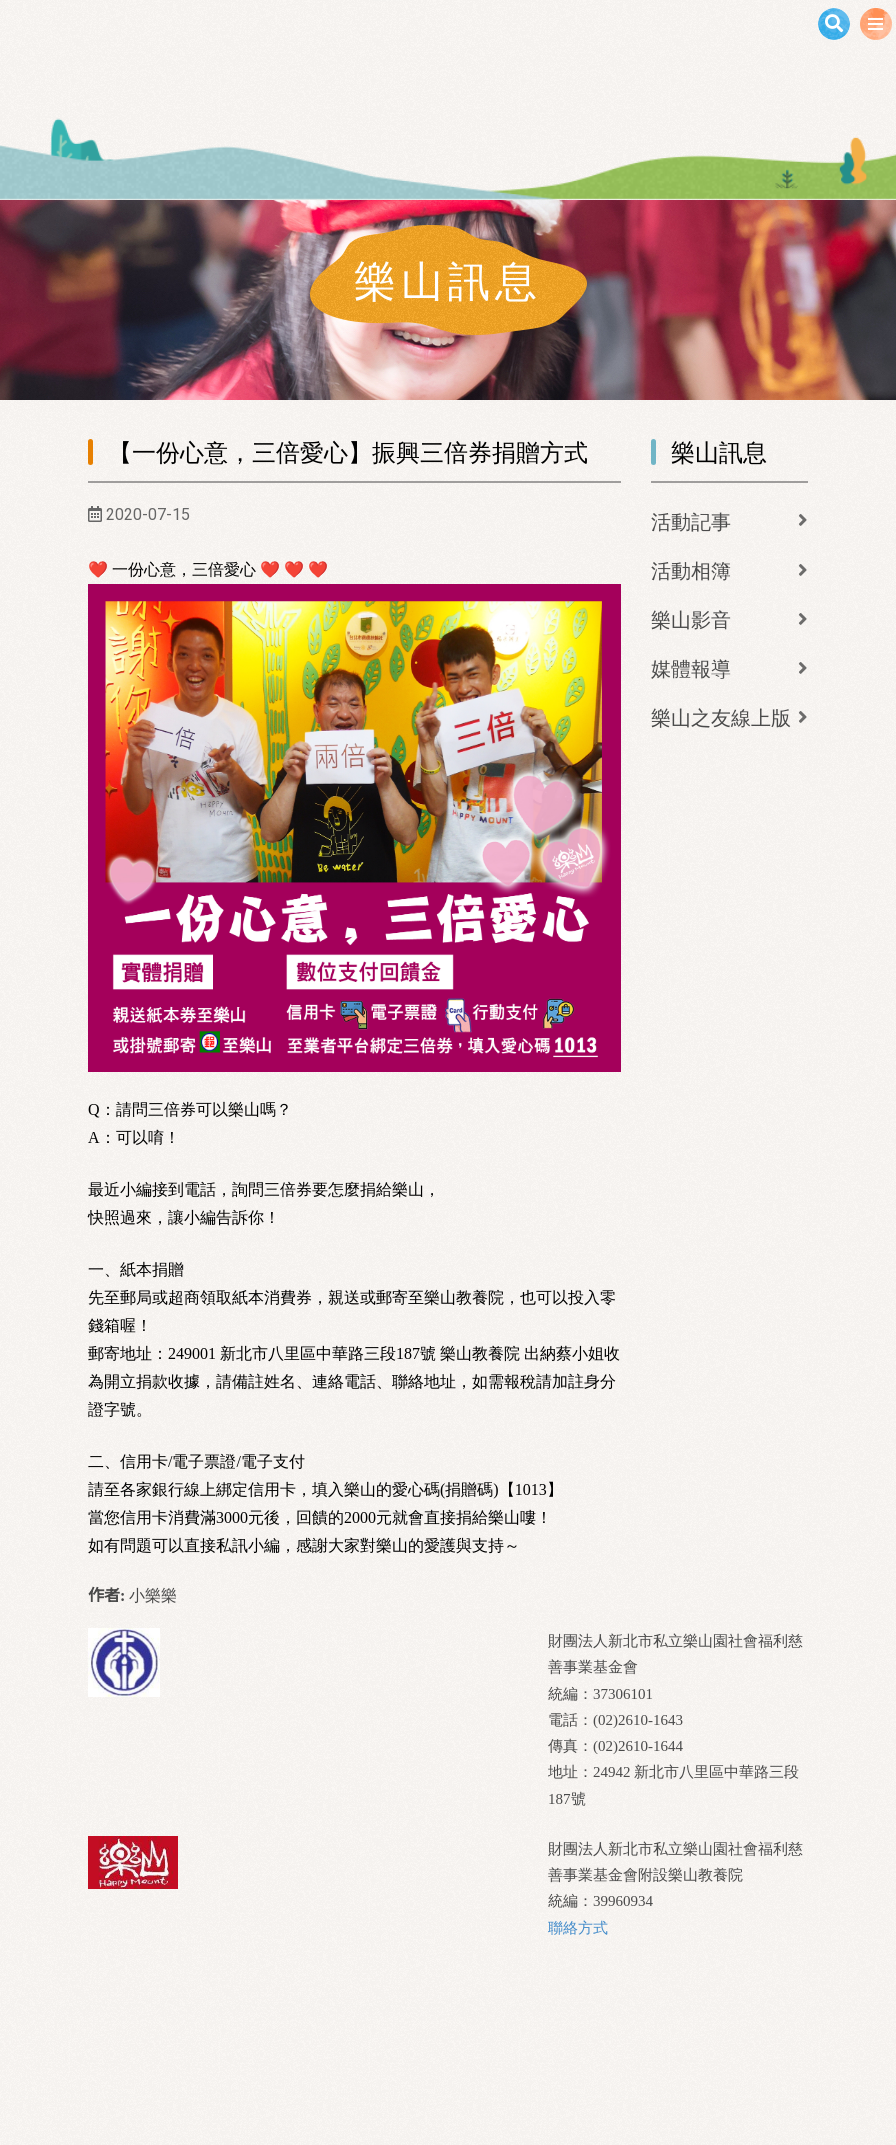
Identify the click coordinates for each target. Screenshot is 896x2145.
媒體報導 (691, 669)
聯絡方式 (578, 1928)
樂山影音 (691, 620)
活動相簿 (691, 571)
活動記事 (691, 522)
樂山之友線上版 (721, 718)
